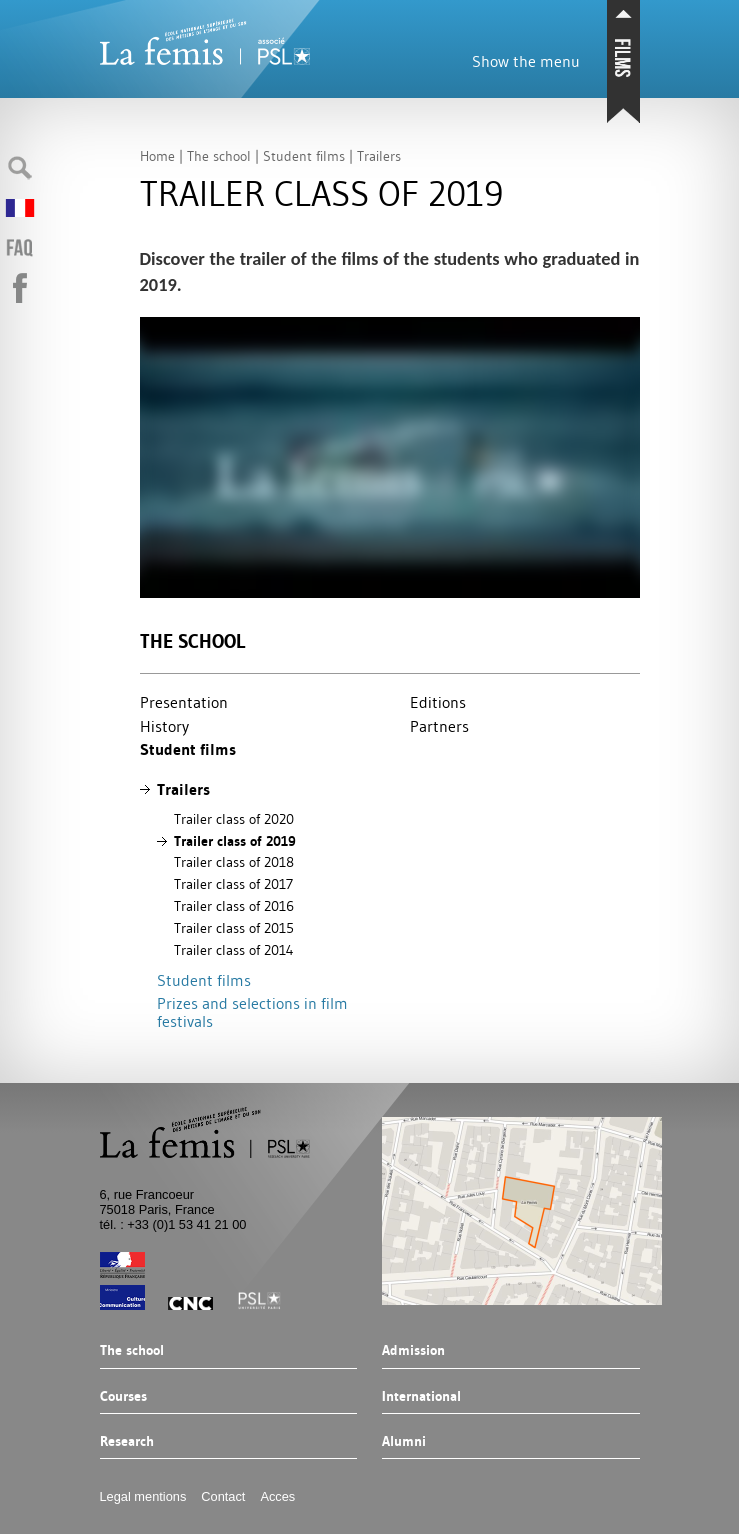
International (421, 1397)
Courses (123, 1397)
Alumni (404, 1442)
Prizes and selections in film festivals (252, 1012)
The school (192, 641)
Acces (277, 1496)
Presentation (184, 702)
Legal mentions (143, 1496)
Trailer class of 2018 (234, 862)
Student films (188, 749)
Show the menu (526, 61)
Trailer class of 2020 (234, 819)
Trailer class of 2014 (234, 950)
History (164, 726)
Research (127, 1442)
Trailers (183, 789)
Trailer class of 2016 (234, 906)
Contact (223, 1496)
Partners (439, 726)
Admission (413, 1351)
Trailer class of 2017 (233, 884)
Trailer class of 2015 (234, 928)
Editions (438, 702)
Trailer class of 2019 (235, 841)
